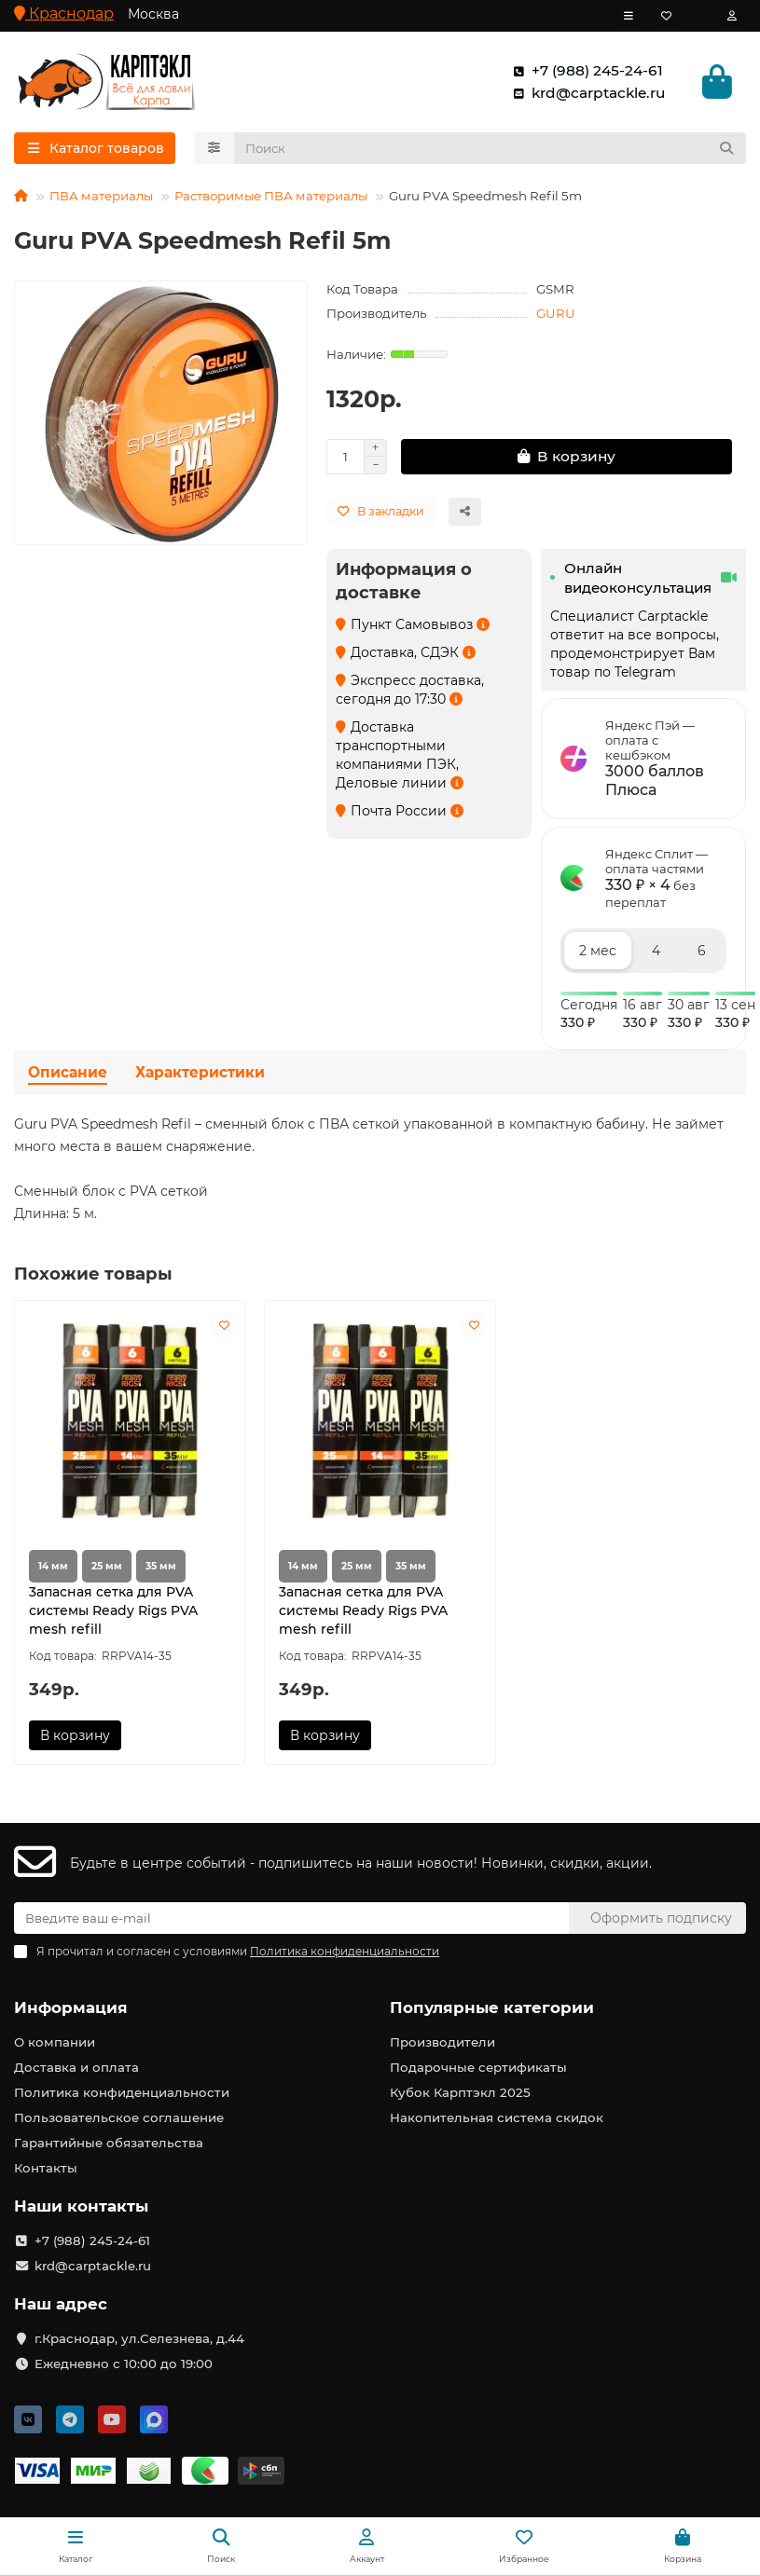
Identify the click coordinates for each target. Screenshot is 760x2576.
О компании (54, 2042)
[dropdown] (629, 16)
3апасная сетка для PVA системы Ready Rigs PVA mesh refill (113, 1613)
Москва (153, 14)
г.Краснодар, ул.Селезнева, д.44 (139, 2338)
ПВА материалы (101, 198)
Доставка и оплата (76, 2068)
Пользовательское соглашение (119, 2118)
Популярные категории (492, 2008)
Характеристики (200, 1076)
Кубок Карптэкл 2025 (460, 2093)
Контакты (45, 2168)
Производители (442, 2042)
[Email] (291, 1919)
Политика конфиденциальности (121, 2093)
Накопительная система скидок (496, 2118)
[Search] (490, 151)
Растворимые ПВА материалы (270, 198)
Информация (71, 2008)
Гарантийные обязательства (108, 2143)
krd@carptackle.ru (585, 94)
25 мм (106, 1569)
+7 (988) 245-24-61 (584, 72)
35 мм (160, 1569)
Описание (67, 1076)
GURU (555, 315)
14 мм (53, 1569)
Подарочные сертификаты (478, 2068)
